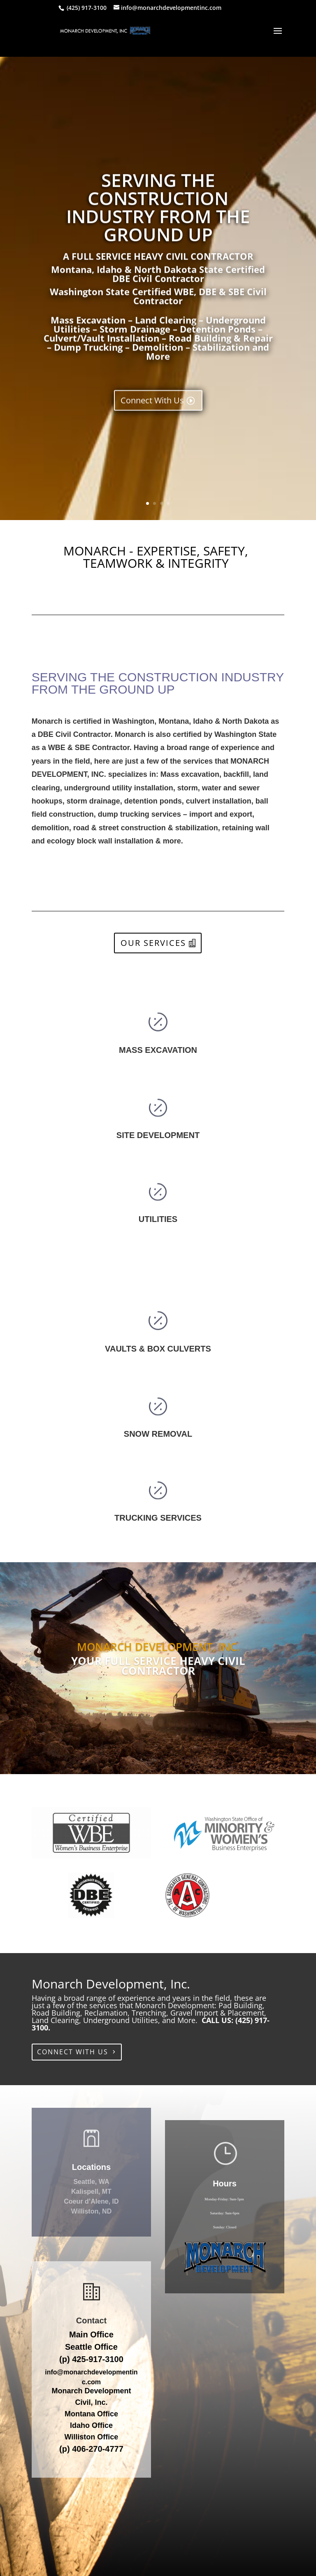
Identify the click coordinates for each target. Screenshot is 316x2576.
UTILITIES (158, 1219)
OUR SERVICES (153, 942)
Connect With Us (152, 437)
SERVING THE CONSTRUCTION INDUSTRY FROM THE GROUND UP (158, 243)
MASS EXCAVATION (158, 1050)
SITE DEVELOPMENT (158, 1135)
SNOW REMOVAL (158, 1433)
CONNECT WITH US (72, 2051)
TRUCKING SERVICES (158, 1517)
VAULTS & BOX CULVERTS (158, 1348)
